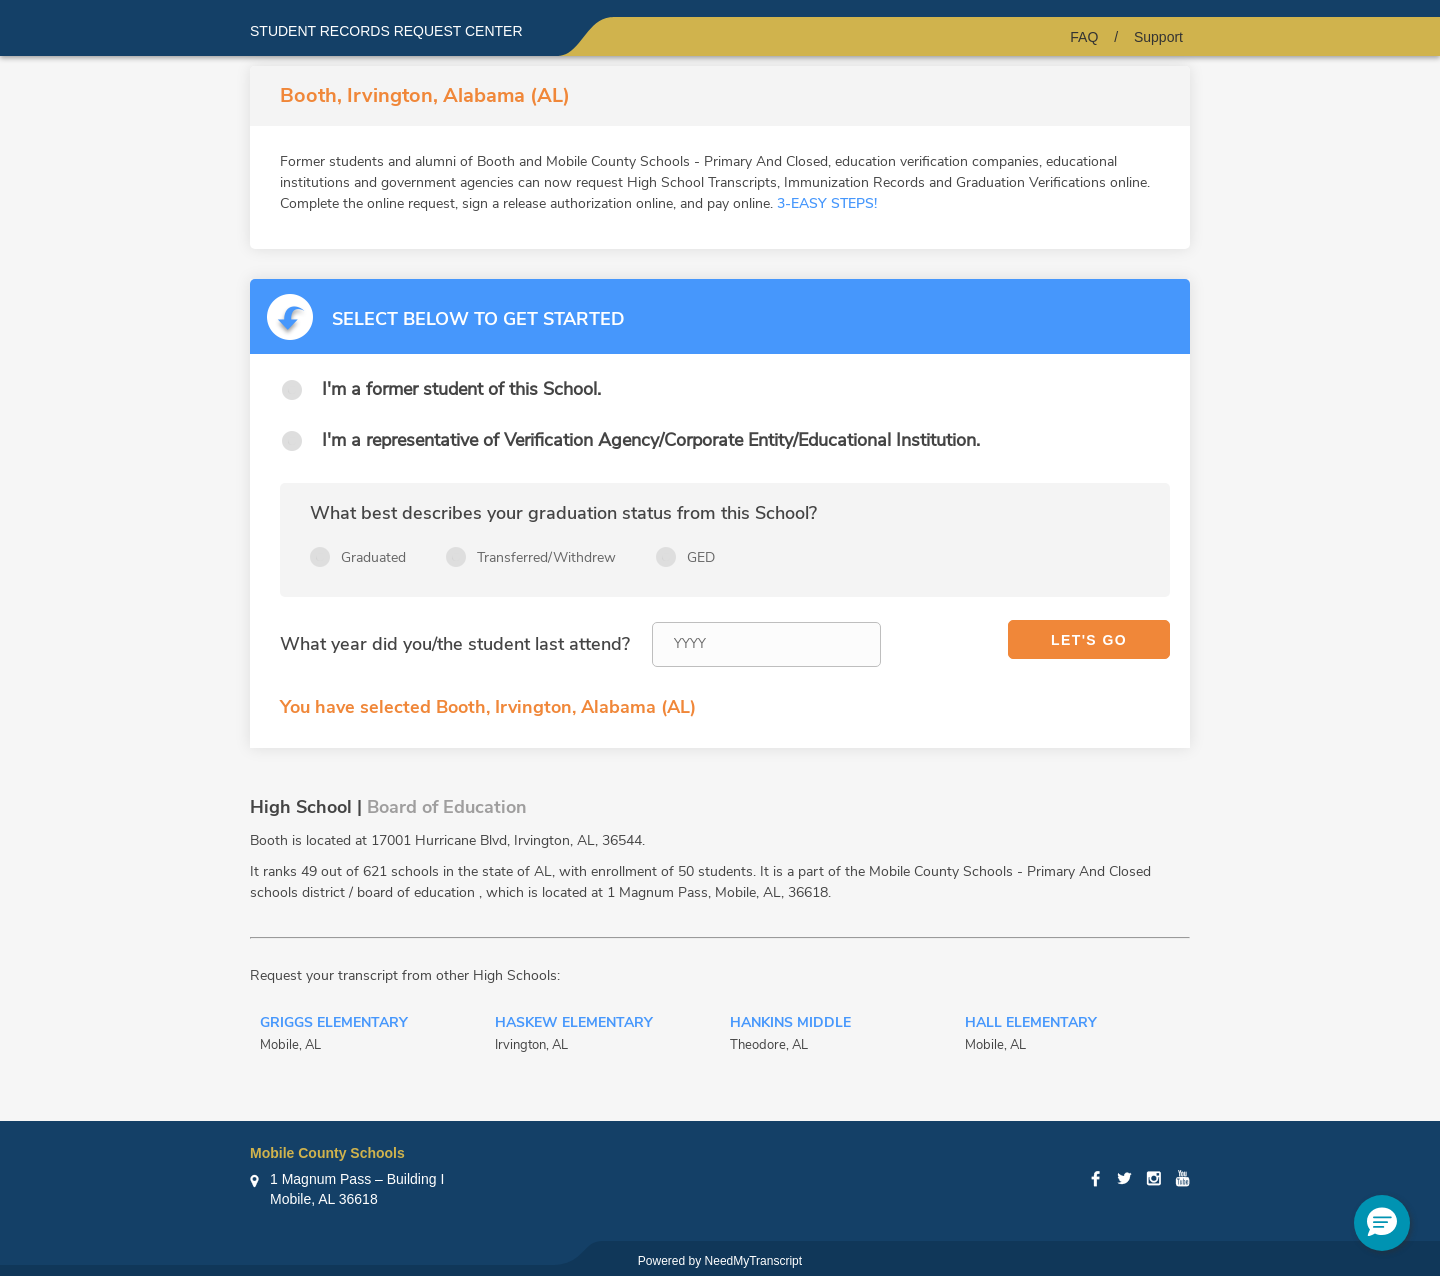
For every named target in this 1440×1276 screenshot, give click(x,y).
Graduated (373, 557)
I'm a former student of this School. (461, 389)
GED (701, 557)
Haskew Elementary (574, 1024)
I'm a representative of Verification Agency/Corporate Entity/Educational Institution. (651, 440)
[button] (1382, 1223)
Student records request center (386, 31)
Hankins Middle (790, 1024)
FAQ (1084, 37)
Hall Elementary (1031, 1024)
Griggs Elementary (334, 1024)
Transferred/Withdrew (546, 557)
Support (1158, 37)
